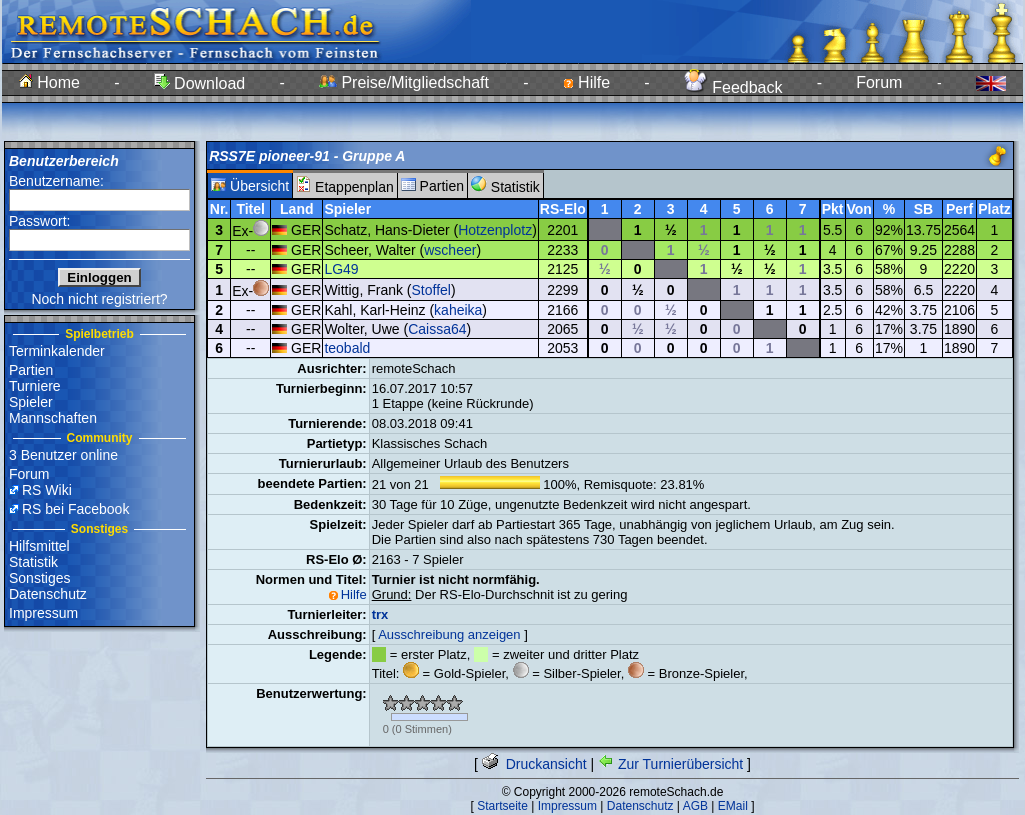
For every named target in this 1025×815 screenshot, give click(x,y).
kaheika (458, 310)
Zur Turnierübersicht (670, 764)
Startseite (502, 806)
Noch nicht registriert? (99, 299)
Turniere (35, 386)
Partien (31, 370)
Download (200, 83)
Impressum (43, 613)
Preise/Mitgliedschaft (404, 82)
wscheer (450, 250)
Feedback (733, 87)
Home (49, 82)
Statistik (33, 562)
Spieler (31, 402)
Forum (879, 82)
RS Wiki (47, 490)
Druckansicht (534, 764)
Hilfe (586, 82)
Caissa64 (437, 329)
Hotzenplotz (495, 230)
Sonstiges (39, 578)
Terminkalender (57, 351)
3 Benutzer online (63, 455)
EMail (733, 806)
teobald (347, 348)
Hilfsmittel (39, 546)
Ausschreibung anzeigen (449, 634)
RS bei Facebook (75, 509)
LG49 (341, 269)
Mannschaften (53, 418)
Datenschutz (48, 594)
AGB (695, 806)
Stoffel (431, 290)
